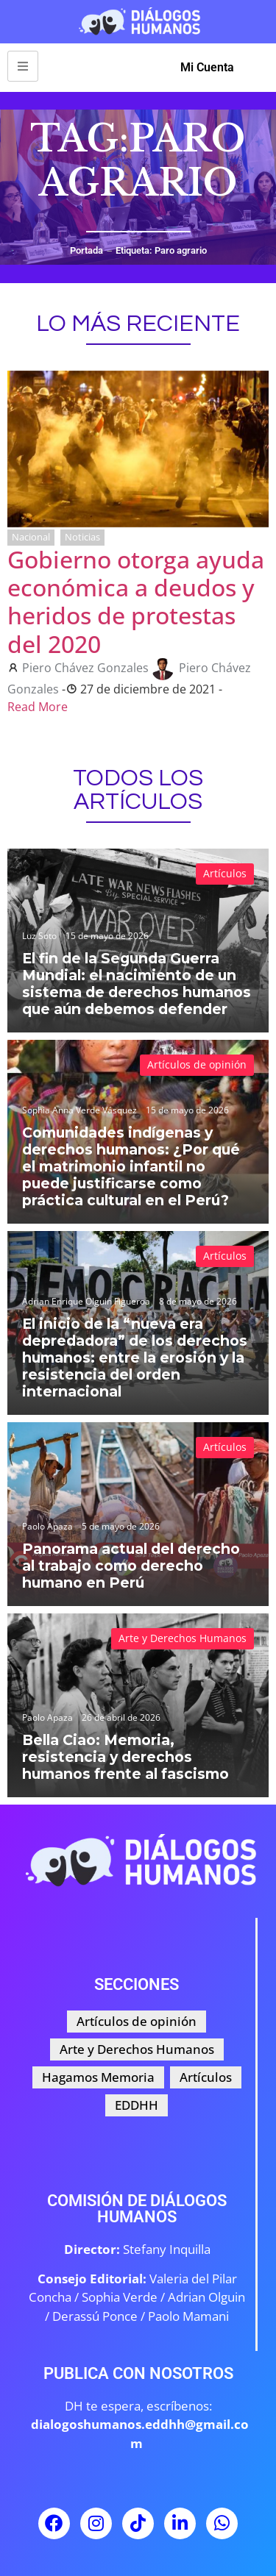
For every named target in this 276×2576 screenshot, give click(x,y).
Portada (86, 250)
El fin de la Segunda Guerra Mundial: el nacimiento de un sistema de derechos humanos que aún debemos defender (136, 983)
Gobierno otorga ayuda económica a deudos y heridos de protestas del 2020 (135, 601)
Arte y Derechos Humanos (182, 1638)
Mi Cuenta (207, 67)
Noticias (82, 536)
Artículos (225, 873)
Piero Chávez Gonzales (85, 668)
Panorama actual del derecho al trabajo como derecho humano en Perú (131, 1565)
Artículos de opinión (197, 1064)
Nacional (31, 536)
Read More (37, 707)
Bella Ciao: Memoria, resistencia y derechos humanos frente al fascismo (125, 1757)
